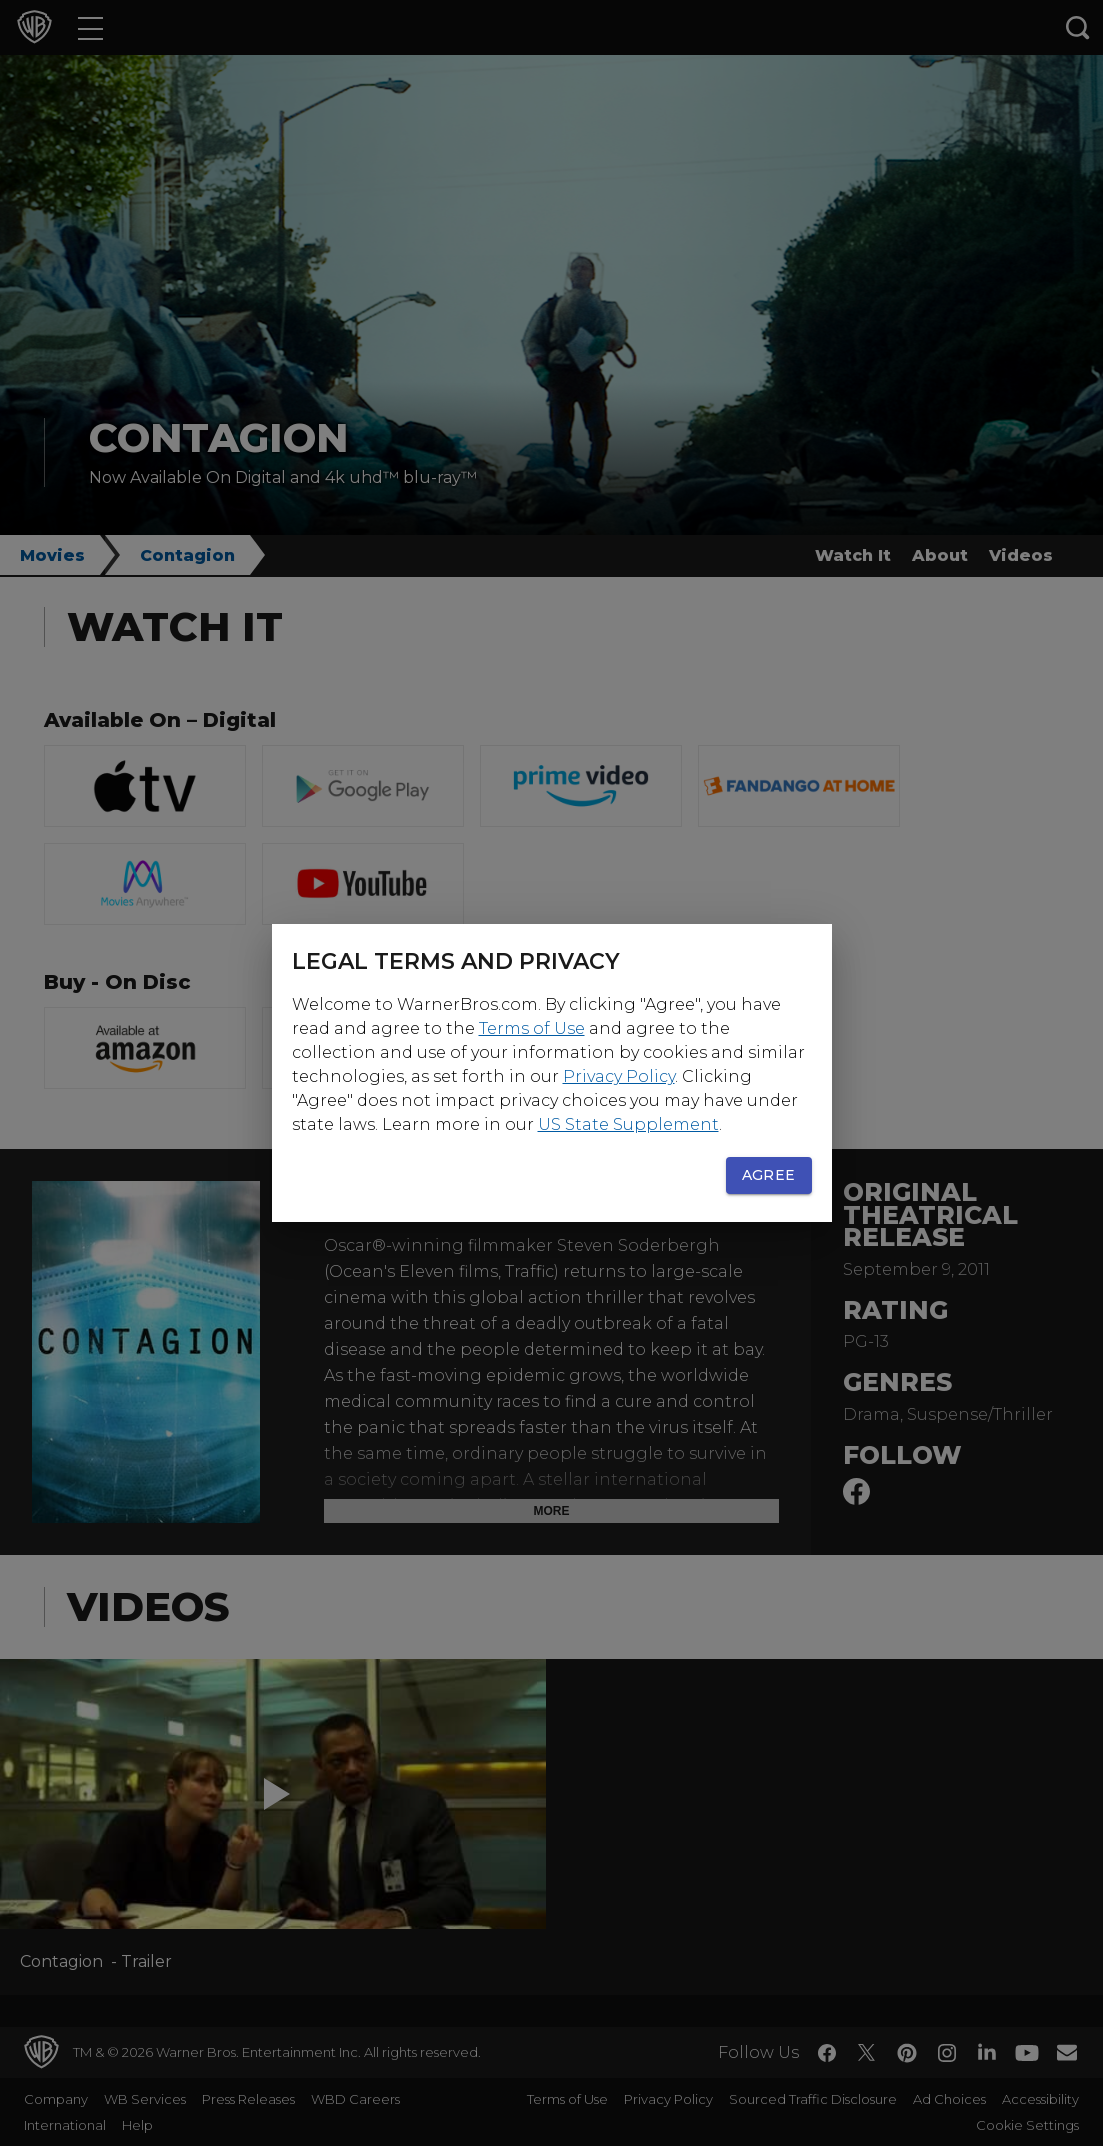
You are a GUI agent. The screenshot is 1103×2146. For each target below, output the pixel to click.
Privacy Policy (619, 1076)
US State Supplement (628, 1124)
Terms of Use (532, 1028)
